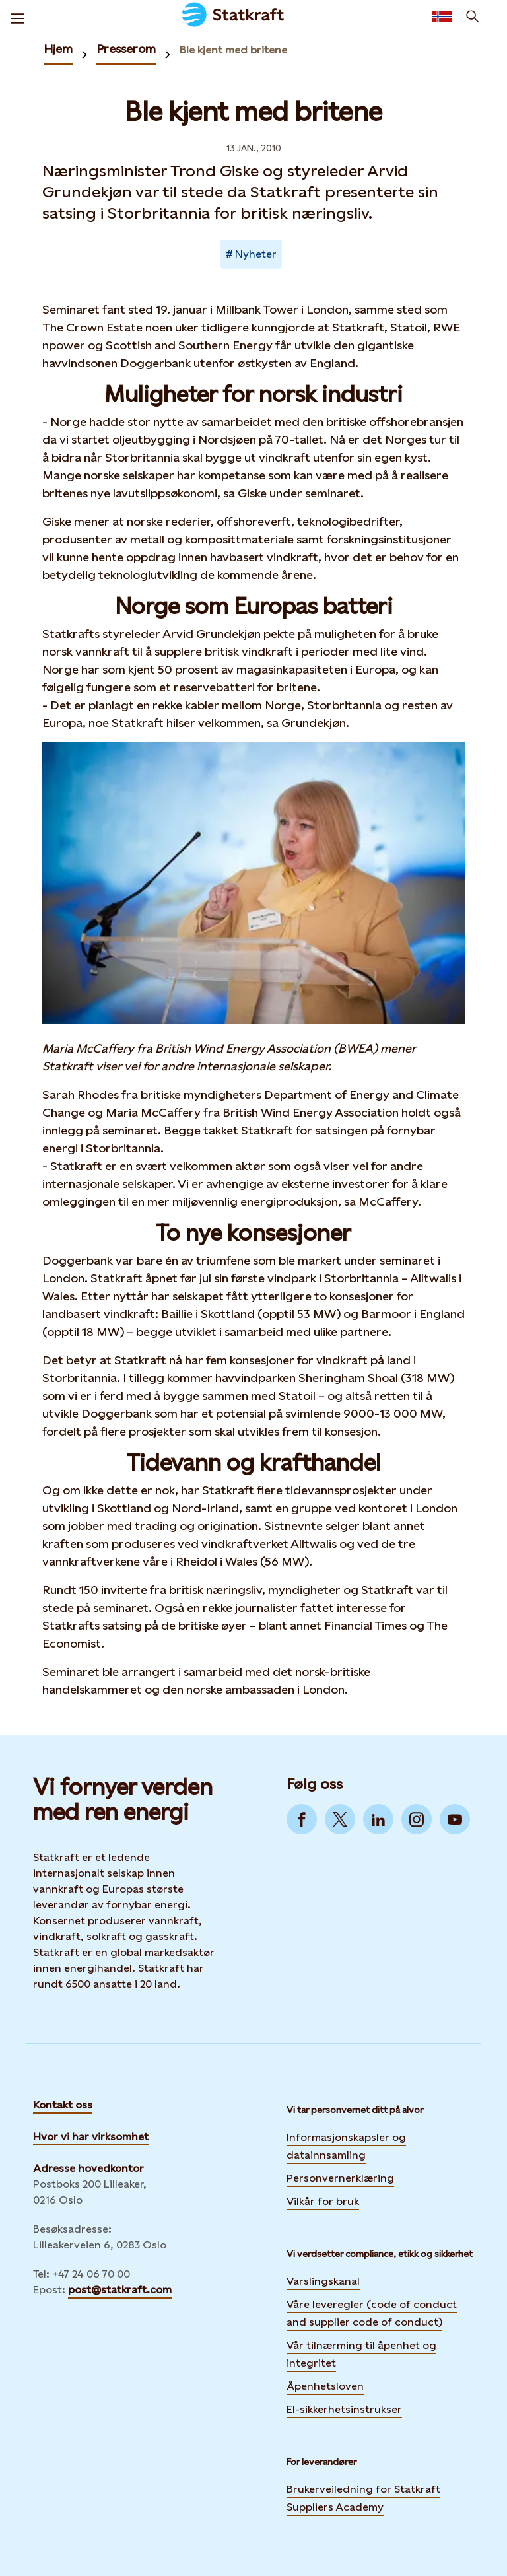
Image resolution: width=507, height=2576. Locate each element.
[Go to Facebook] (302, 1819)
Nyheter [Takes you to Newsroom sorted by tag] (256, 254)
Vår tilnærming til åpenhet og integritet (361, 2354)
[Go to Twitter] (340, 1819)
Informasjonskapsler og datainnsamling (346, 2146)
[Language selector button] (442, 16)
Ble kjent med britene (233, 50)
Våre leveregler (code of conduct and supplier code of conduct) (372, 2313)
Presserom (126, 48)
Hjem (58, 48)
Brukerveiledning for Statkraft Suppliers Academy (363, 2498)
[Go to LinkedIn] (378, 1819)
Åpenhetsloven (325, 2386)
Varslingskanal (323, 2281)
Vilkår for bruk (323, 2201)
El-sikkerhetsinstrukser (344, 2409)
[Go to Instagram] (416, 1819)
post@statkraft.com (120, 2289)
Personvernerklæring (340, 2176)
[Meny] (18, 16)
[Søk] (472, 16)
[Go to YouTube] (455, 1819)
